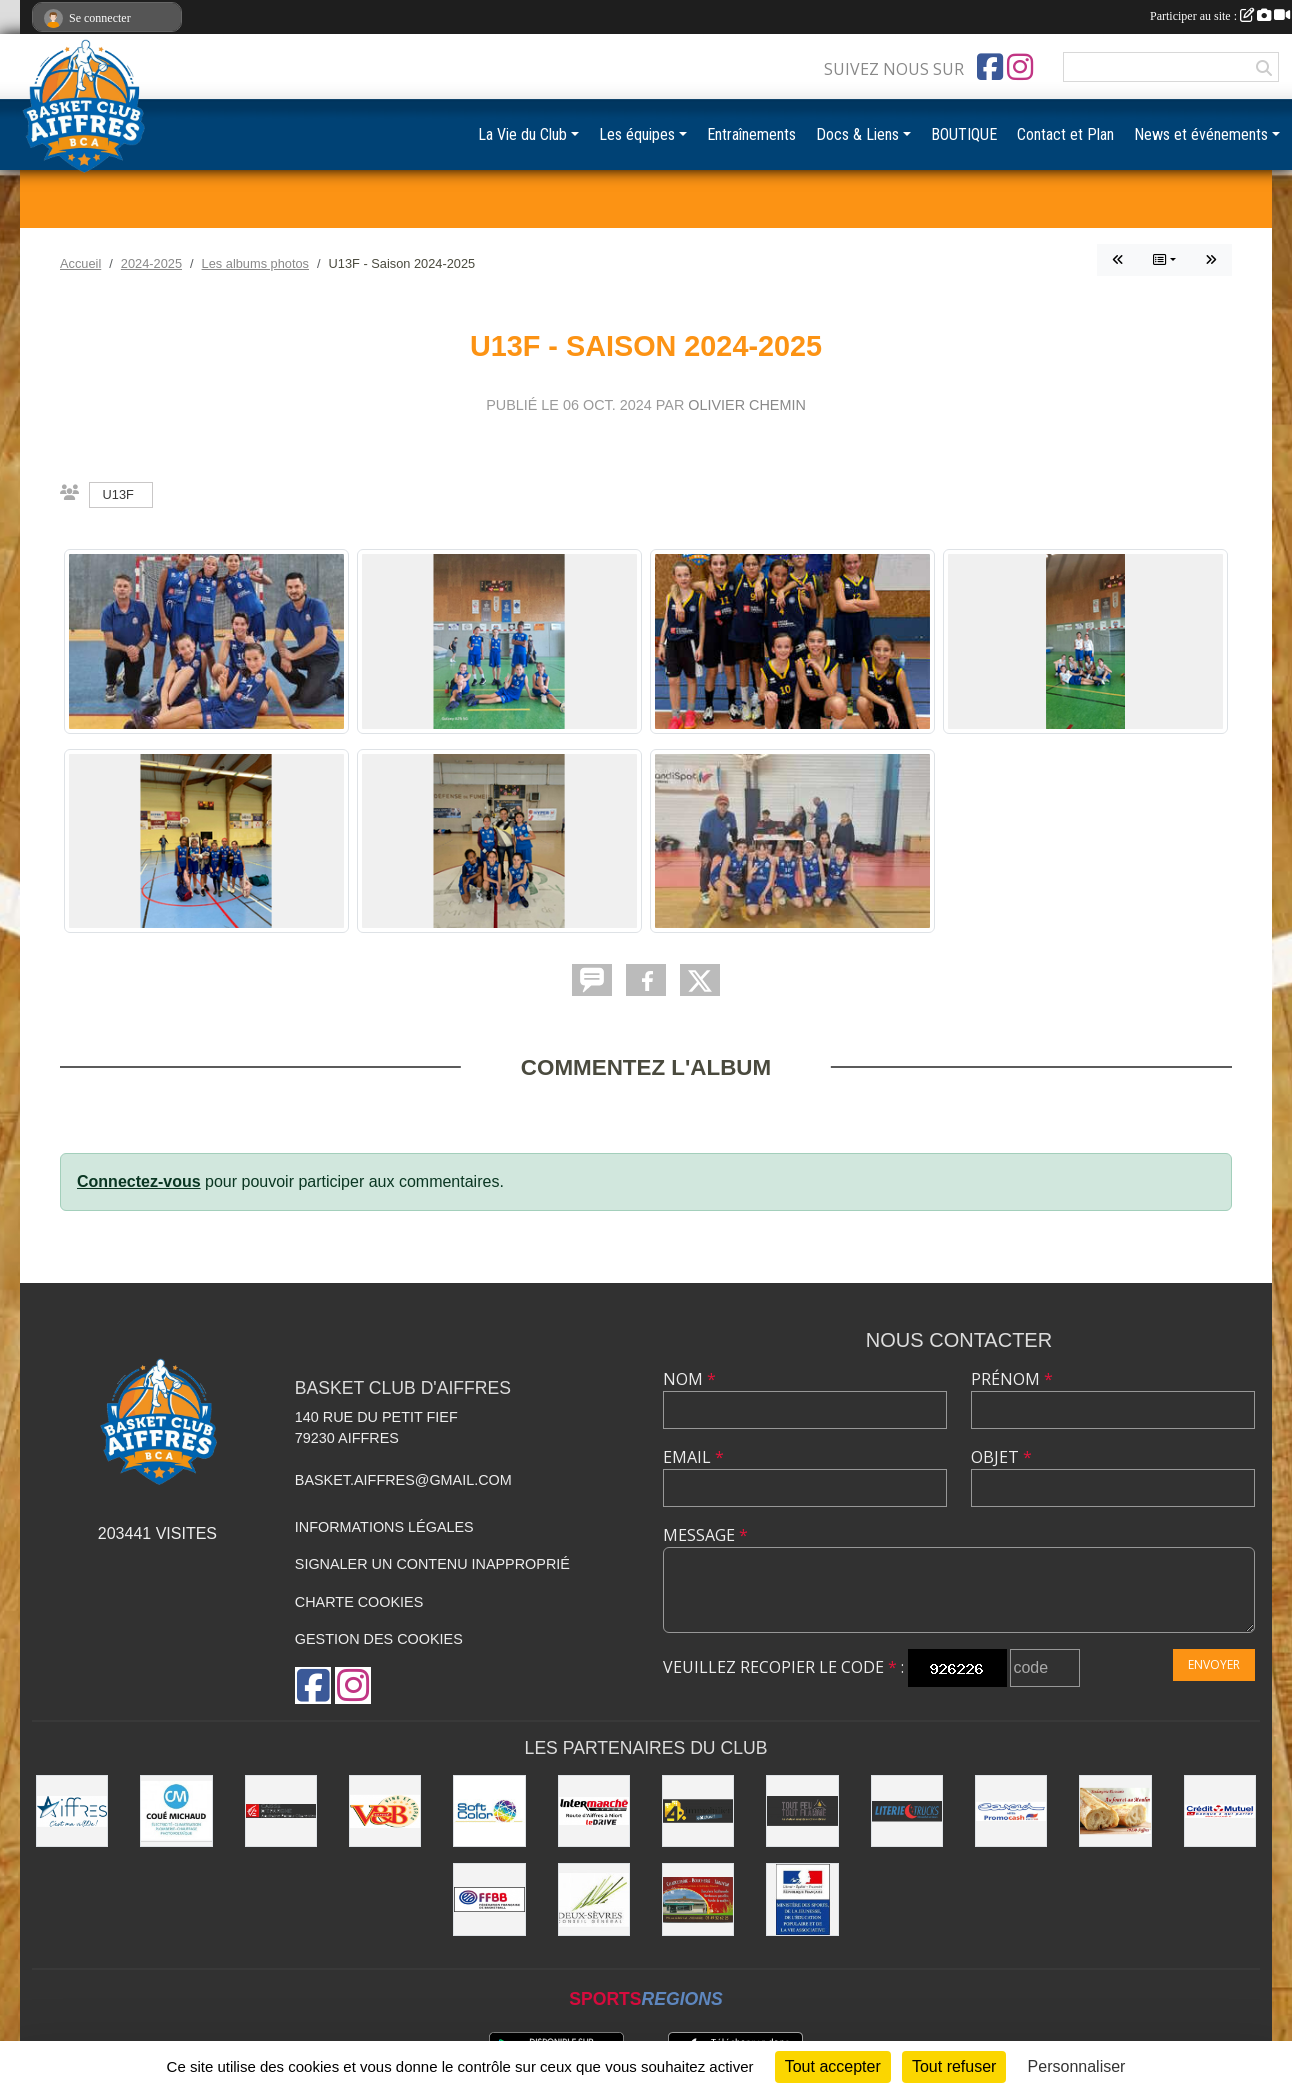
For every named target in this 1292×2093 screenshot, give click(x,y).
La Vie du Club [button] (522, 134)
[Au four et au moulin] (1115, 1811)
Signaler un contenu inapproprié (432, 1564)
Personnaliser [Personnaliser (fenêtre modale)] (1077, 2066)
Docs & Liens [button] (857, 134)
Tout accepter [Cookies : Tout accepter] (833, 2066)
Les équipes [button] (637, 134)
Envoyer (1214, 1664)
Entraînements (751, 134)
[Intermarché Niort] (594, 1811)
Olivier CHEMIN (747, 405)
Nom (689, 1379)
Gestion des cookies (379, 1639)
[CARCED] (1011, 1811)
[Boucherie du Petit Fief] (698, 1899)
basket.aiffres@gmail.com (403, 1480)
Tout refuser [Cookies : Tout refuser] (954, 2066)
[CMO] (1220, 1811)
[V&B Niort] (385, 1811)
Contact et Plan (1065, 134)
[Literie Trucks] (907, 1811)
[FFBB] (489, 1899)
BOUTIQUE (964, 134)
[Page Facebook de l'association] (990, 67)
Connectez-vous (139, 1181)
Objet (1001, 1457)
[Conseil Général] (594, 1899)
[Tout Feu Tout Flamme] (802, 1811)
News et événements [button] (1201, 134)
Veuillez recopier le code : (783, 1667)
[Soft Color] (489, 1811)
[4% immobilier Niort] (698, 1811)
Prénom (1012, 1379)
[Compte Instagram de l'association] (1020, 67)
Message (705, 1535)
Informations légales (384, 1527)
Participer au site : (1220, 16)
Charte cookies (359, 1602)
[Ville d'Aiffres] (72, 1811)
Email (693, 1457)
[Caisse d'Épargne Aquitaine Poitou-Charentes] (281, 1811)
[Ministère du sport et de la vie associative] (802, 1899)
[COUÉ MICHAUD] (176, 1811)
